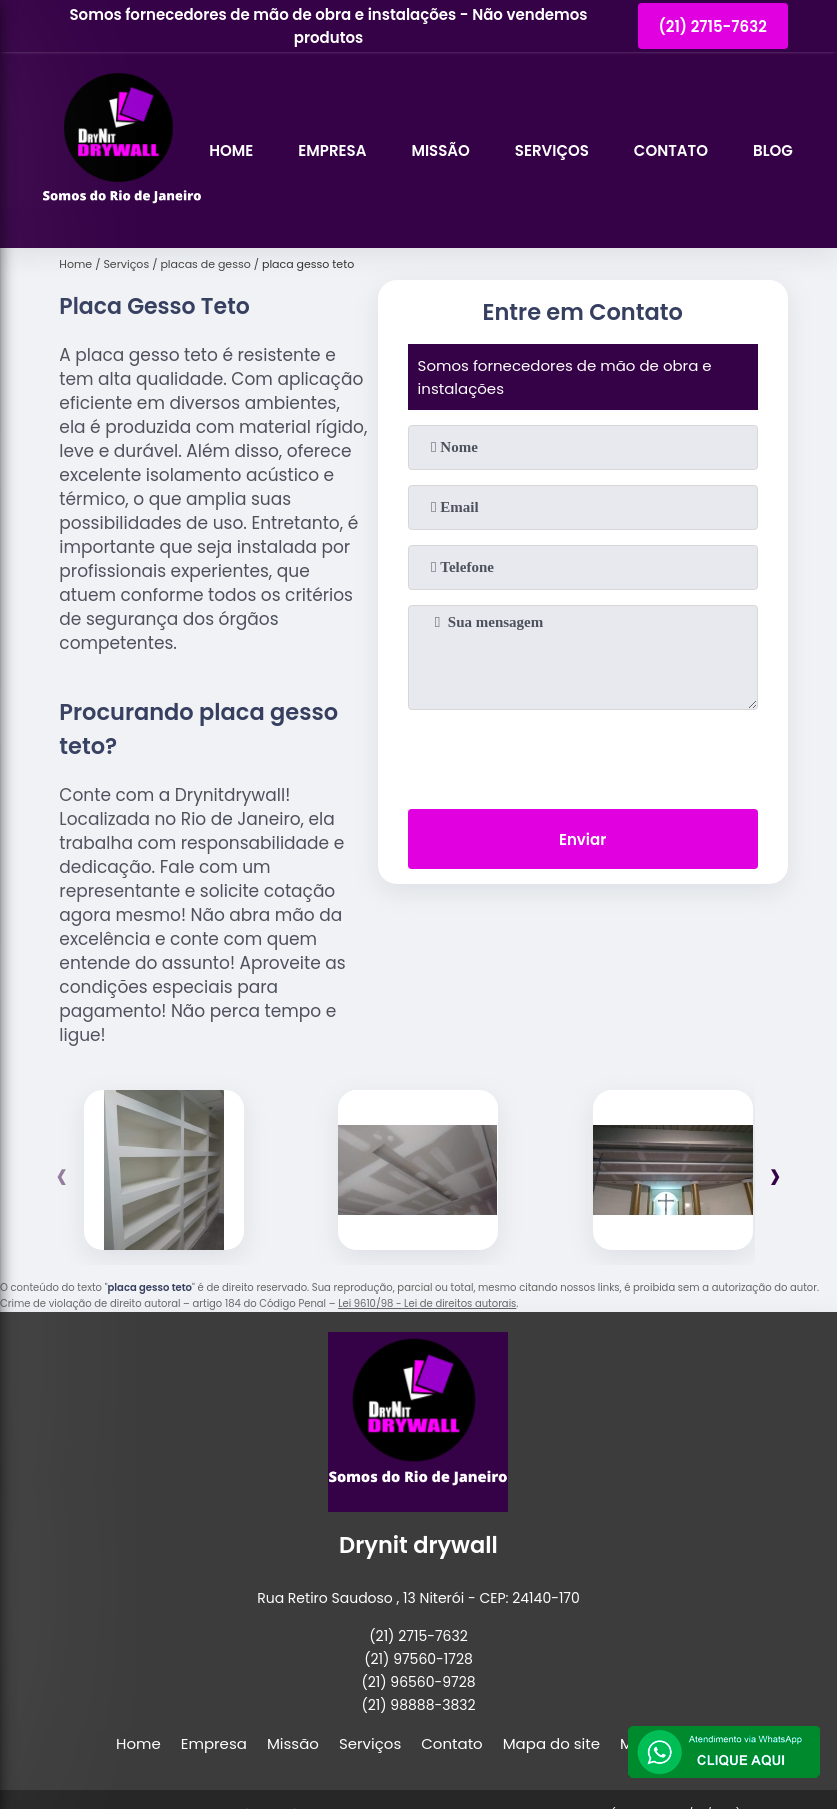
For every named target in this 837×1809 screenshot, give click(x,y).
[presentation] (583, 755)
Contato (671, 150)
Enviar (582, 839)
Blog (773, 150)
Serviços (552, 150)
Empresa (332, 150)
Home (231, 150)
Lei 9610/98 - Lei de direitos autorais (427, 1303)
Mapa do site (551, 1743)
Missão (440, 150)
